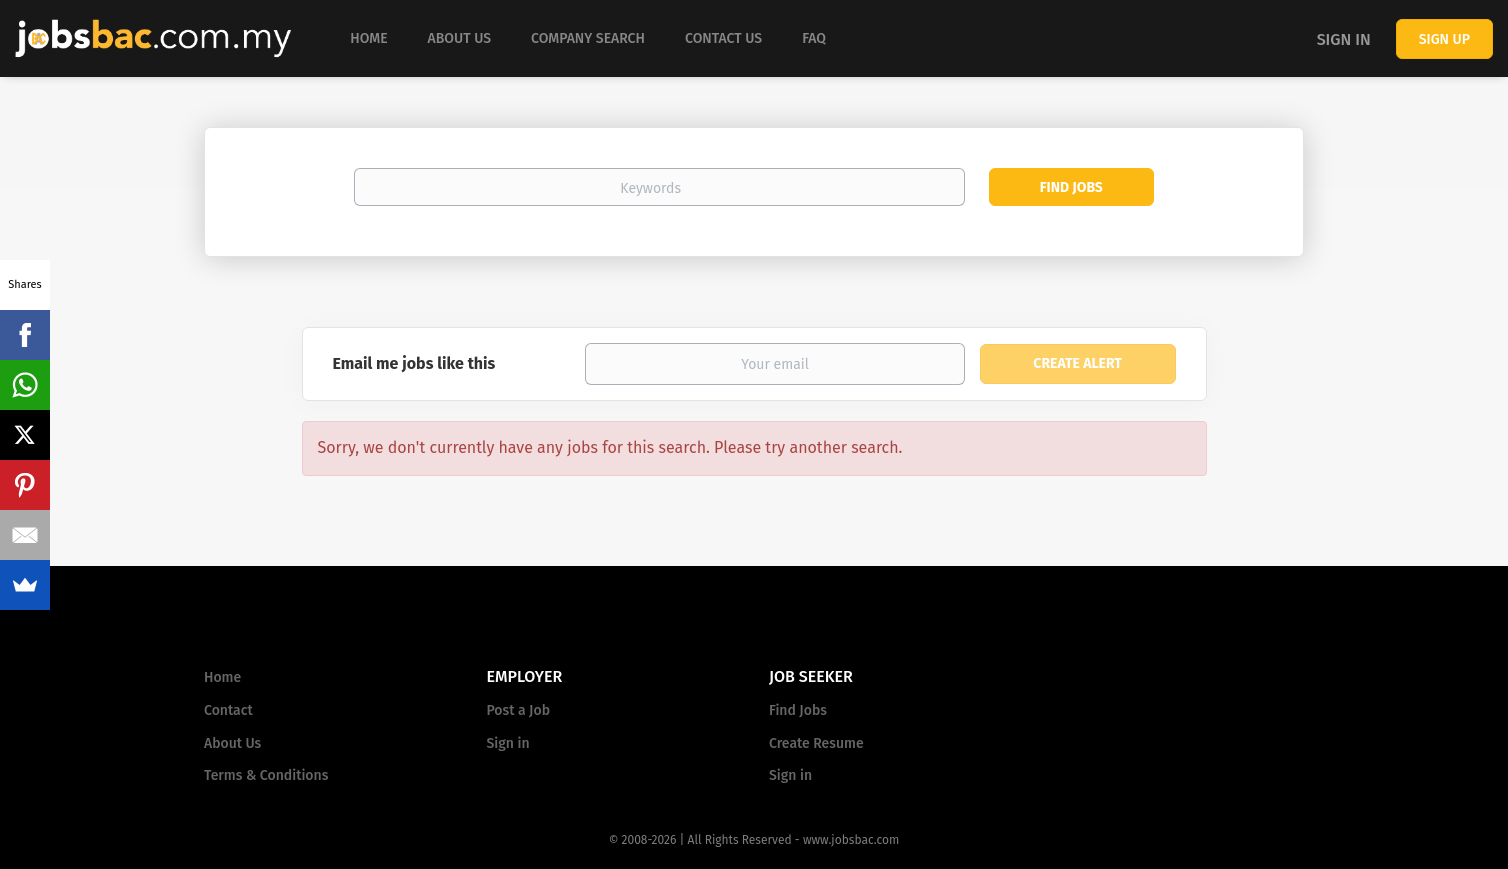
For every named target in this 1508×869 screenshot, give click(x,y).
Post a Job (518, 710)
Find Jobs (1071, 187)
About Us (232, 743)
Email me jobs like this (414, 363)
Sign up (1444, 39)
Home (222, 677)
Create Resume (816, 743)
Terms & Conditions (266, 775)
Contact (228, 710)
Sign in (1344, 39)
